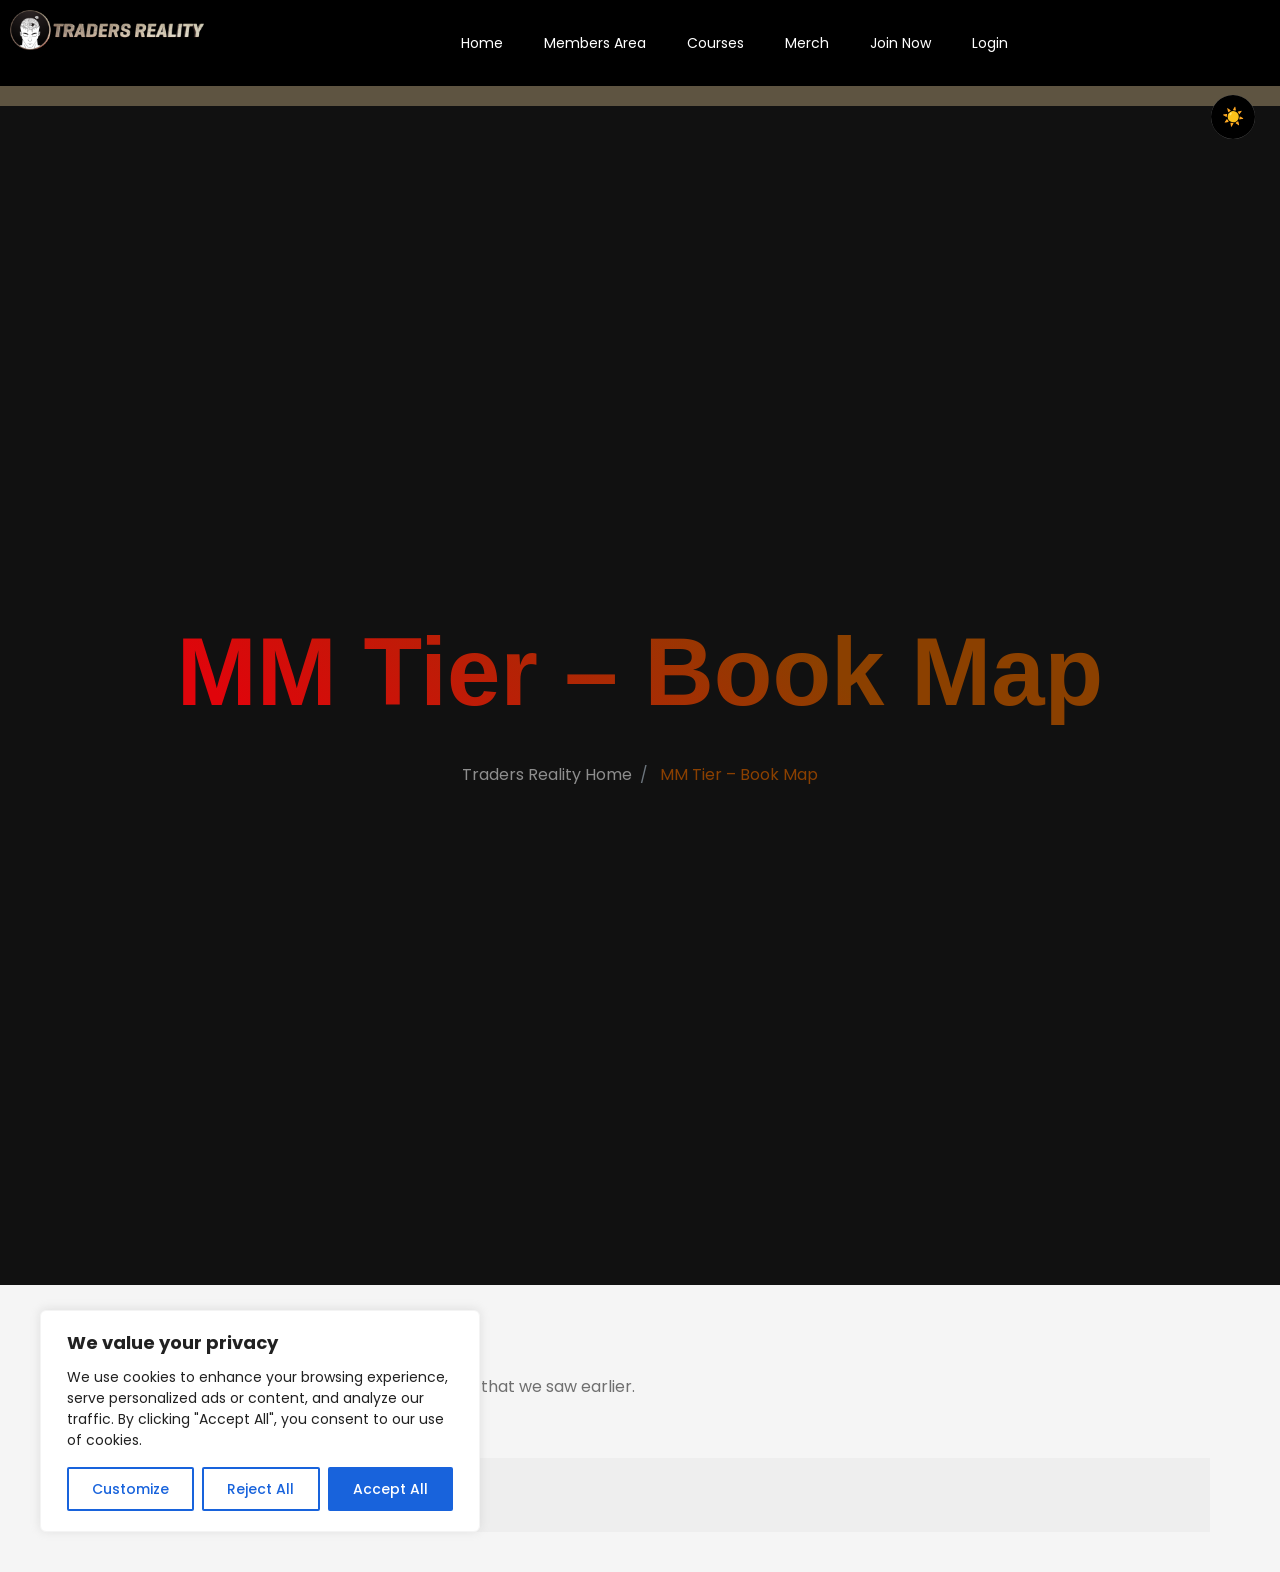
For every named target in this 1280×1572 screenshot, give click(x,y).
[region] (260, 1421)
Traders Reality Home (544, 784)
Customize (130, 1489)
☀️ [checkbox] (1233, 117)
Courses (715, 43)
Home (482, 43)
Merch (807, 43)
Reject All (260, 1489)
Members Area (595, 43)
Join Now (900, 43)
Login (990, 43)
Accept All (390, 1489)
